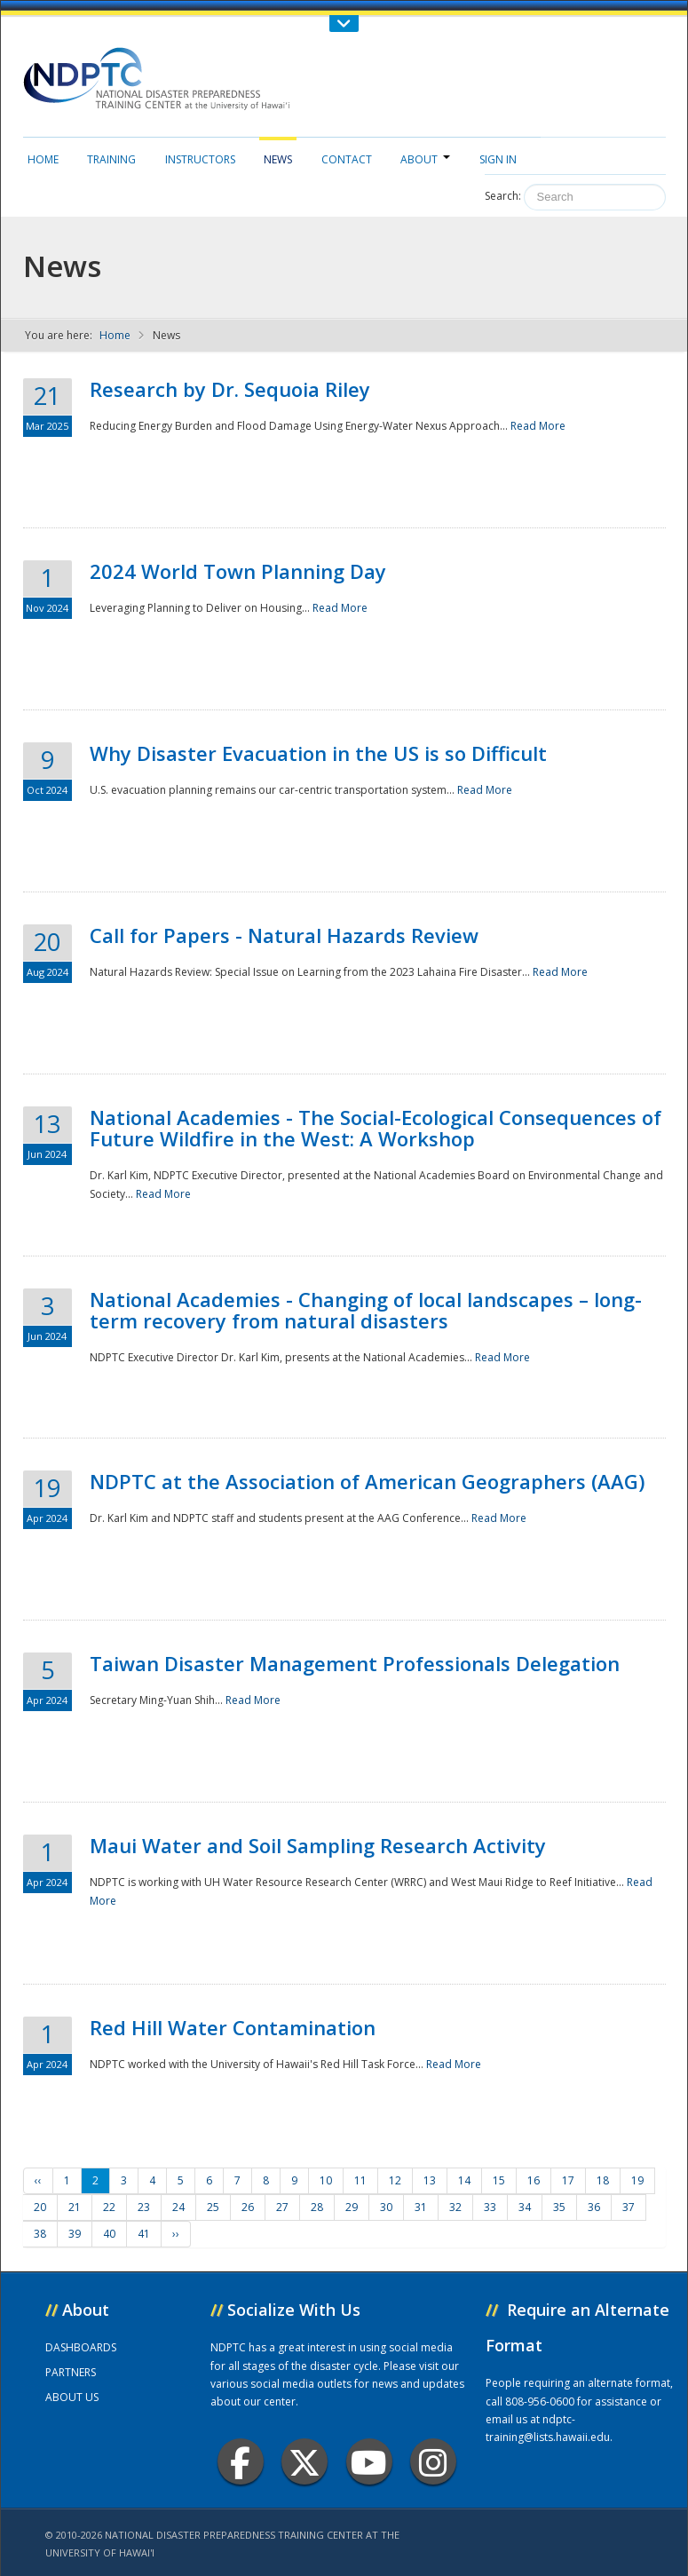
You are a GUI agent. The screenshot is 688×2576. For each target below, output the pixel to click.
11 (360, 2180)
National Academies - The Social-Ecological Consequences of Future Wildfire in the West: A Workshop (375, 1128)
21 (74, 2207)
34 (524, 2207)
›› (175, 2233)
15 (499, 2180)
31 (421, 2207)
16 (533, 2180)
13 (429, 2180)
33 (490, 2207)
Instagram (433, 2462)
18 (603, 2180)
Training (111, 159)
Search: (503, 195)
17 (568, 2180)
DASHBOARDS (80, 2347)
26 (247, 2207)
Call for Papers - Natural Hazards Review (284, 935)
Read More (537, 425)
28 (317, 2207)
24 (178, 2207)
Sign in (498, 159)
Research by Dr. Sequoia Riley (230, 389)
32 (455, 2207)
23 (144, 2207)
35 (559, 2207)
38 (40, 2233)
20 (40, 2207)
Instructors (200, 159)
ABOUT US (72, 2397)
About (425, 159)
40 (109, 2233)
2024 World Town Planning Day (238, 571)
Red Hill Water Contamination (233, 2027)
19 (637, 2180)
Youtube (369, 2462)
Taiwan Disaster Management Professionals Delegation (355, 1663)
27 (282, 2207)
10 (326, 2180)
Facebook (240, 2462)
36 (594, 2207)
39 (74, 2233)
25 (213, 2207)
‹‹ (38, 2180)
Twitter (304, 2462)
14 (464, 2180)
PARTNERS (70, 2372)
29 (351, 2207)
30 (386, 2207)
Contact (346, 159)
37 (628, 2207)
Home (43, 159)
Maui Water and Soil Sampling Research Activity (318, 1845)
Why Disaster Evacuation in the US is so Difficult (318, 753)
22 (109, 2207)
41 (144, 2233)
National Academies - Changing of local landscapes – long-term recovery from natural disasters (366, 1310)
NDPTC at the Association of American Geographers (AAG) (367, 1481)
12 (395, 2180)
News (278, 159)
